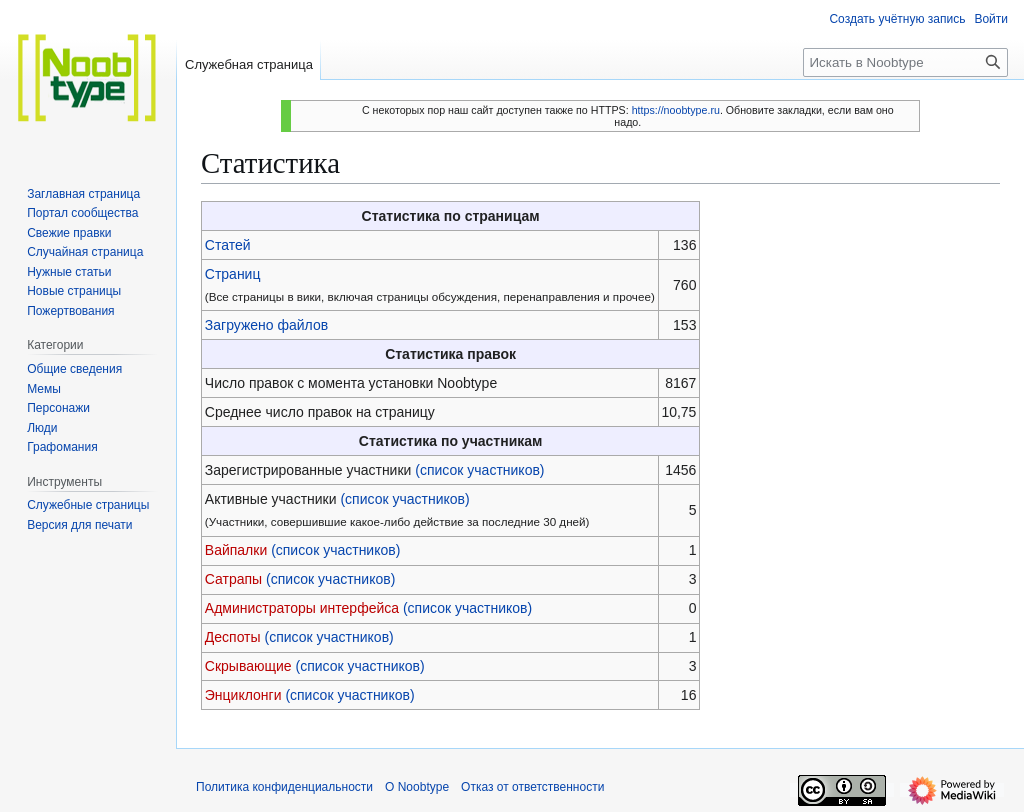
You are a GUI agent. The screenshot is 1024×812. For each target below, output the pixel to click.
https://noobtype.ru (676, 110)
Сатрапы (233, 579)
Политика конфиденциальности (284, 787)
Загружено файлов (266, 325)
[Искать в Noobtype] (905, 62)
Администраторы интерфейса (302, 608)
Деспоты (233, 637)
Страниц (233, 274)
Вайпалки (236, 550)
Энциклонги (243, 695)
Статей (228, 245)
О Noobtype (417, 787)
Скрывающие (248, 666)
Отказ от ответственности (532, 787)
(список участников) (479, 470)
